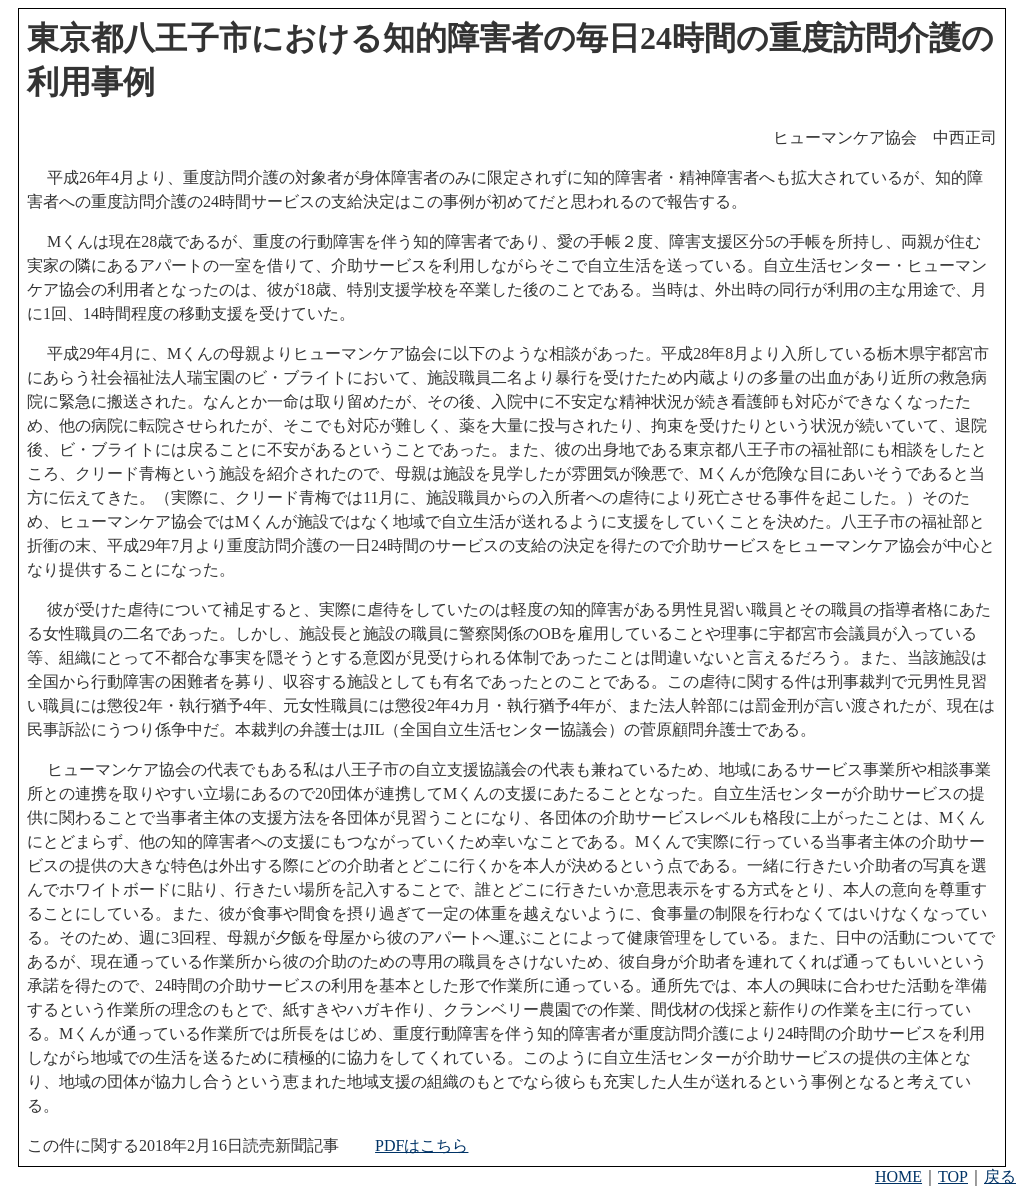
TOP (953, 1176)
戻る (1000, 1176)
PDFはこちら (421, 1145)
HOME (898, 1176)
